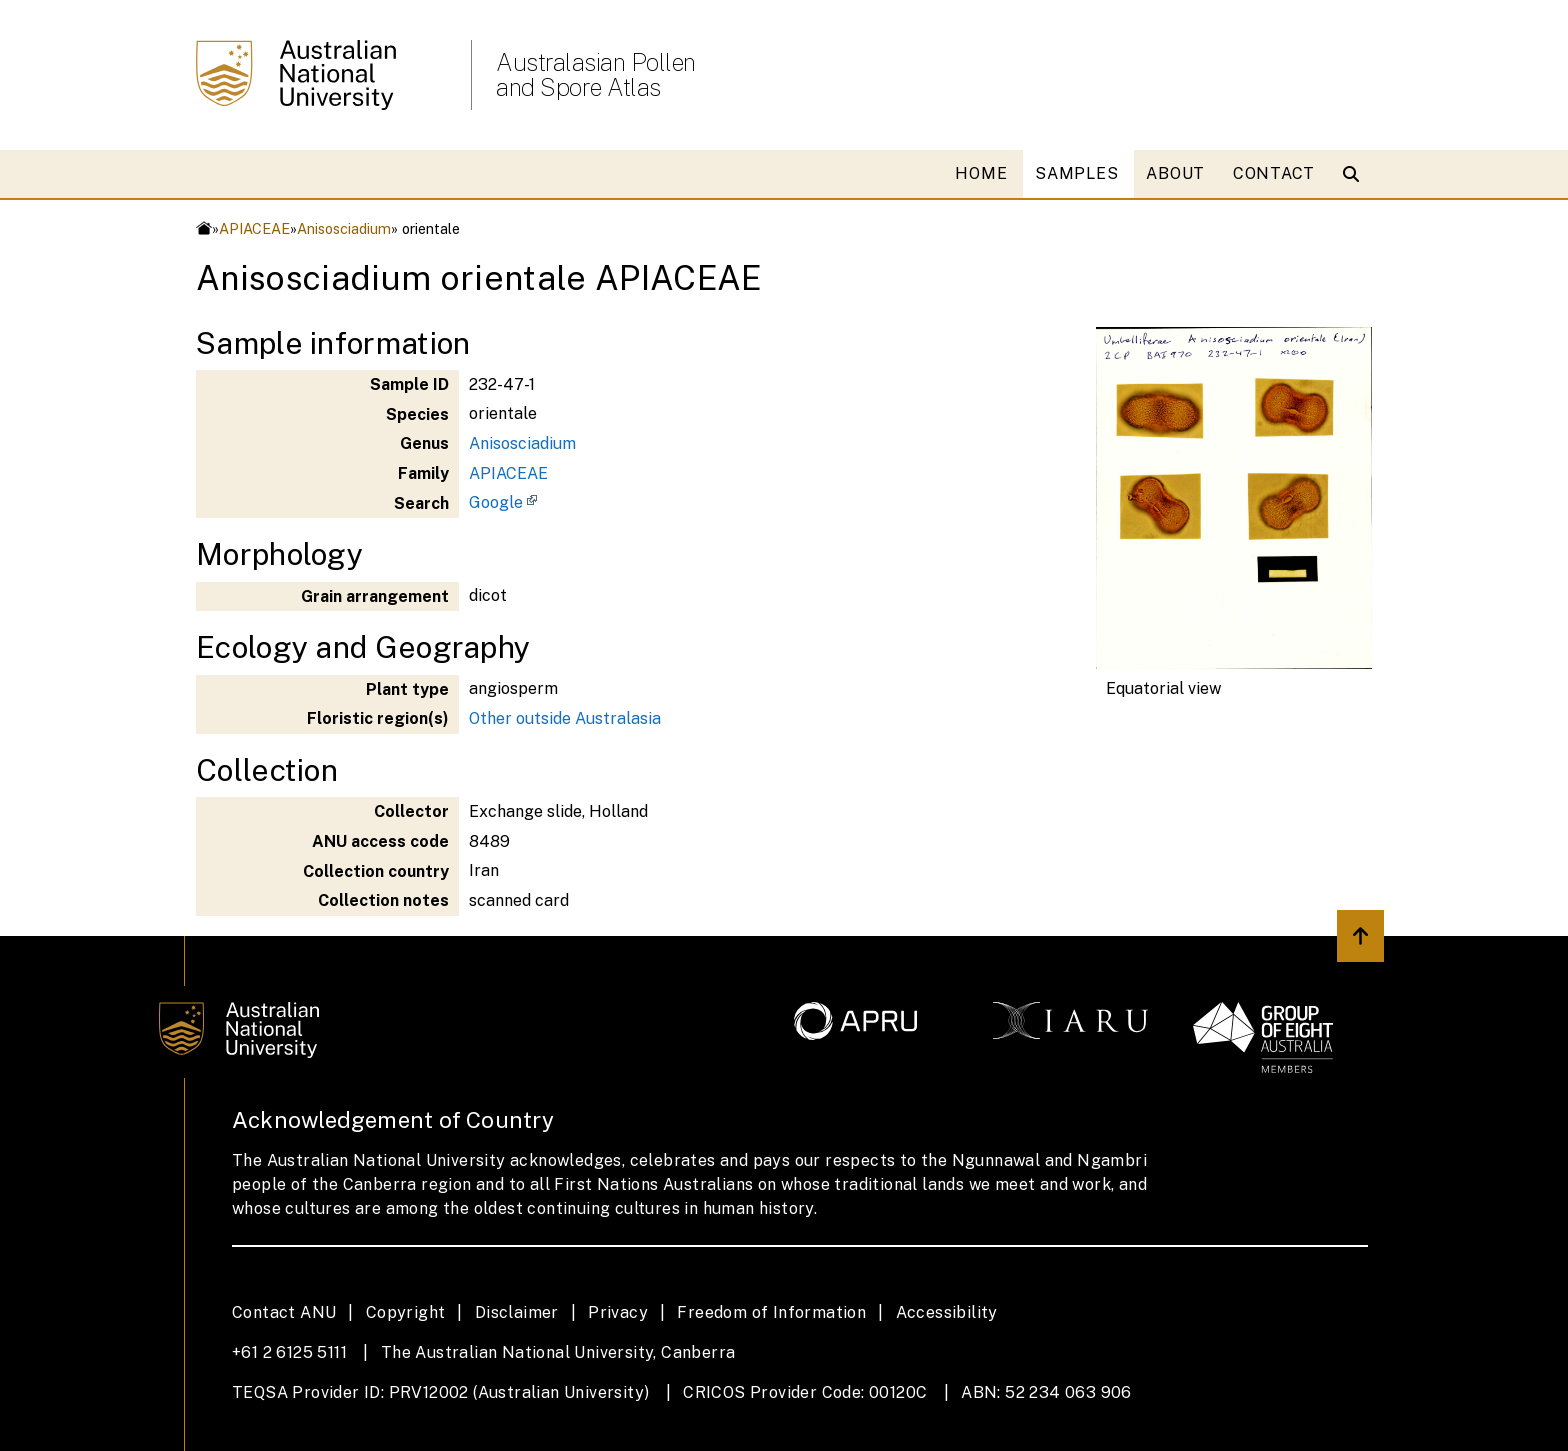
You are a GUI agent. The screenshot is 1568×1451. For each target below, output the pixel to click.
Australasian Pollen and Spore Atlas (596, 75)
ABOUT (1175, 173)
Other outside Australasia (565, 718)
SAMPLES (1076, 173)
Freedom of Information (771, 1312)
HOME (981, 173)
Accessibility (947, 1312)
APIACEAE (254, 228)
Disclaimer (517, 1312)
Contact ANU (284, 1312)
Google (496, 502)
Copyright (406, 1312)
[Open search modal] (1355, 174)
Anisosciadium (344, 228)
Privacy (618, 1312)
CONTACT (1274, 173)
